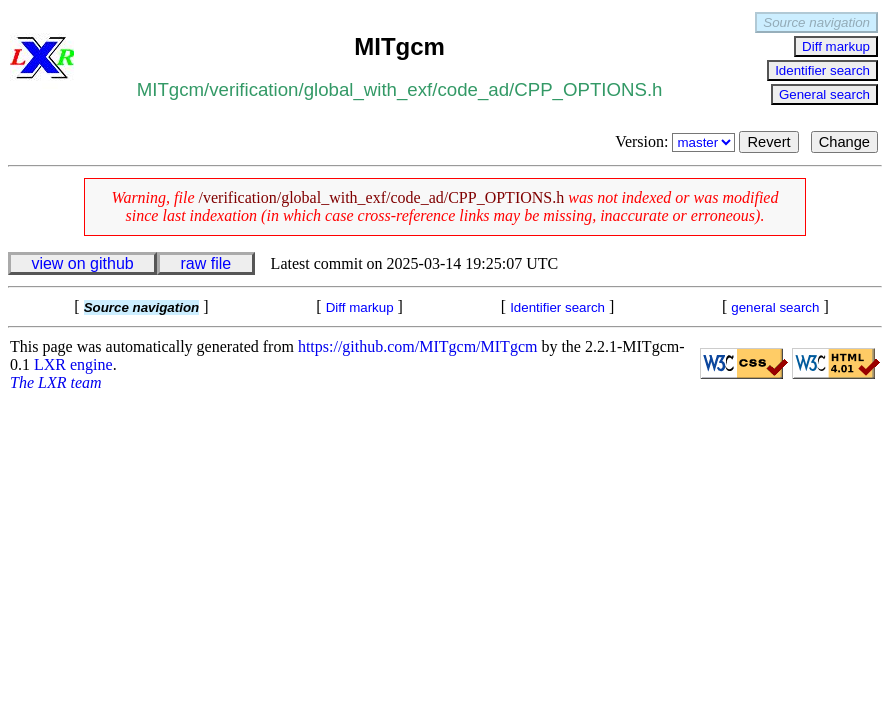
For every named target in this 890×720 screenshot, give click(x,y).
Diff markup (836, 46)
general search (775, 307)
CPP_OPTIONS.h (588, 89)
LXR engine (73, 364)
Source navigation (816, 22)
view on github (82, 263)
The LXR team (56, 382)
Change (844, 142)
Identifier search (822, 70)
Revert (768, 142)
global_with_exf (368, 89)
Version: (677, 141)
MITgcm (170, 89)
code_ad (473, 89)
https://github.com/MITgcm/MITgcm (418, 346)
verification (253, 89)
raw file (206, 263)
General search (824, 94)
